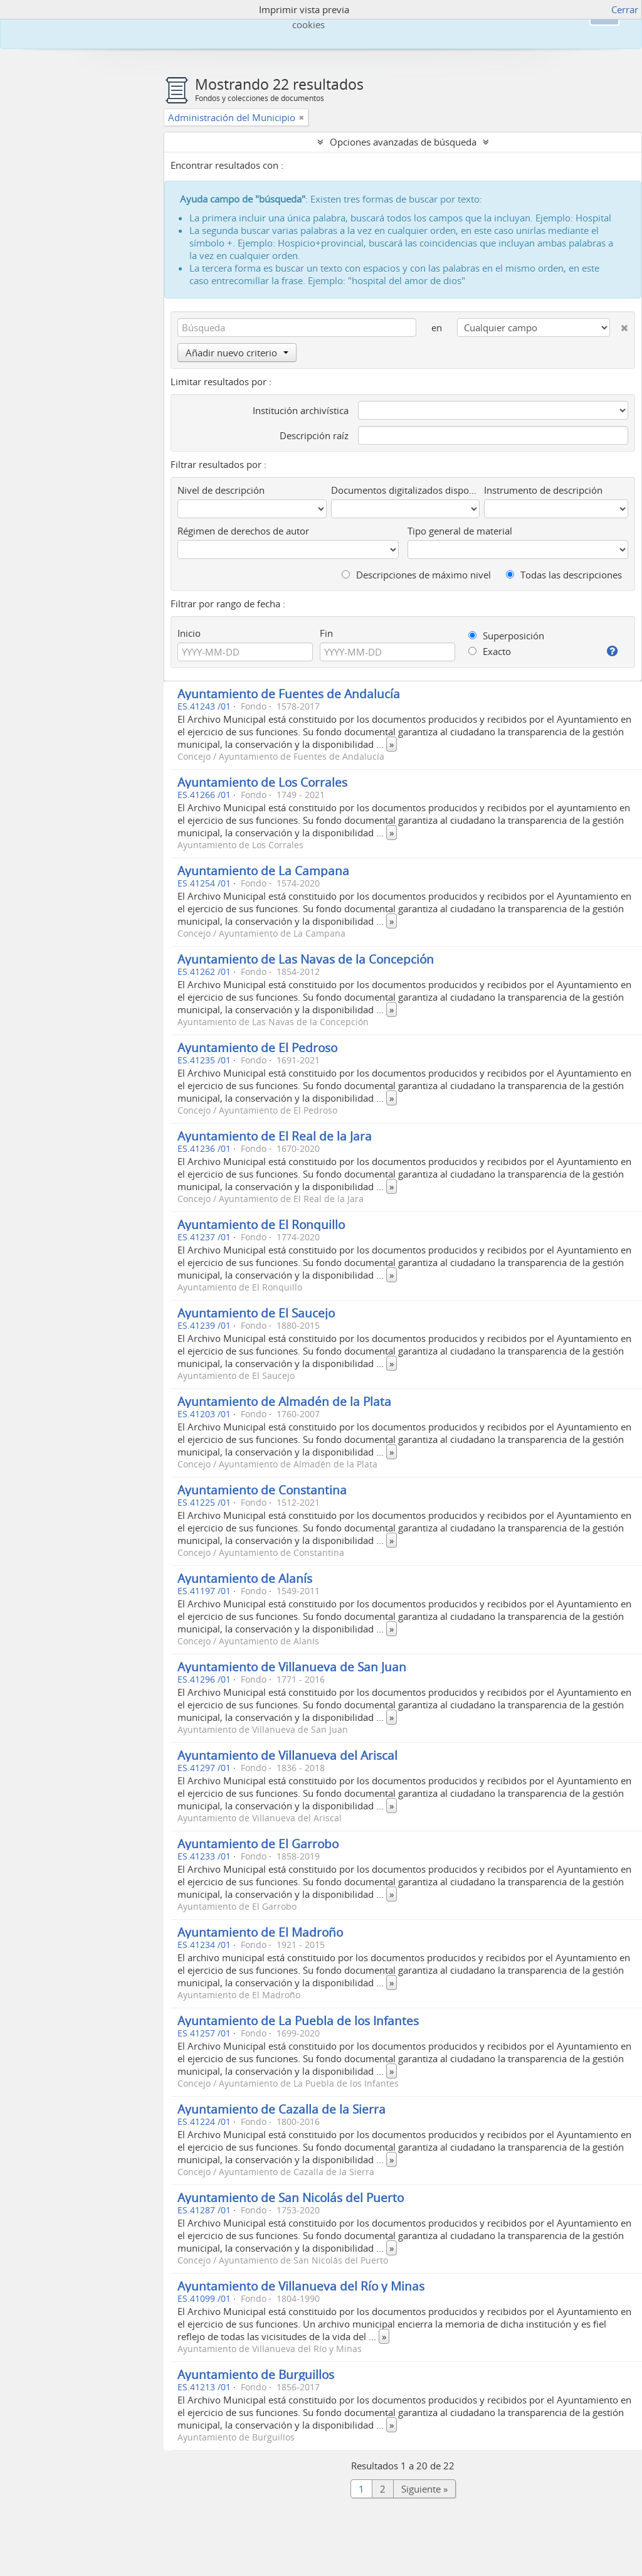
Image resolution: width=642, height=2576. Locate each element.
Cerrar (624, 9)
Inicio (189, 633)
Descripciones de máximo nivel (416, 574)
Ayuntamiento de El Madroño (260, 1932)
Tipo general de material (460, 530)
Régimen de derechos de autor (243, 530)
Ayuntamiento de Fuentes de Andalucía (288, 693)
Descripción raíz (314, 435)
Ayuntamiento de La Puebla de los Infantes (298, 2020)
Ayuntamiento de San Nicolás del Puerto (290, 2197)
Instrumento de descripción (543, 490)
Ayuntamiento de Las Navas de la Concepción (305, 959)
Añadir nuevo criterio (237, 352)
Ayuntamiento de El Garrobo (258, 1843)
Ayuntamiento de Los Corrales (262, 782)
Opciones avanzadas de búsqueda (403, 142)
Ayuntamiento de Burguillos (255, 2374)
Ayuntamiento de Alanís (244, 1578)
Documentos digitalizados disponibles (405, 490)
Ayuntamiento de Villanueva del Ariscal (287, 1755)
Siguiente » (424, 2489)
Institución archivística (301, 410)
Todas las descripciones (564, 574)
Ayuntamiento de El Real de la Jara (274, 1136)
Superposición (506, 635)
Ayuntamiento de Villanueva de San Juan (291, 1666)
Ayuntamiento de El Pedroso (257, 1047)
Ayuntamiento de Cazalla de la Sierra (281, 2109)
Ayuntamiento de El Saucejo (256, 1313)
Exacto (489, 651)
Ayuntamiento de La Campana (263, 870)
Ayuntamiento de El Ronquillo (261, 1224)
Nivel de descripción (221, 490)
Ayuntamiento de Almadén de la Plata (284, 1401)
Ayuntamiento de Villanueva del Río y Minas (300, 2286)
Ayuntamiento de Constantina (262, 1490)
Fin (326, 633)
